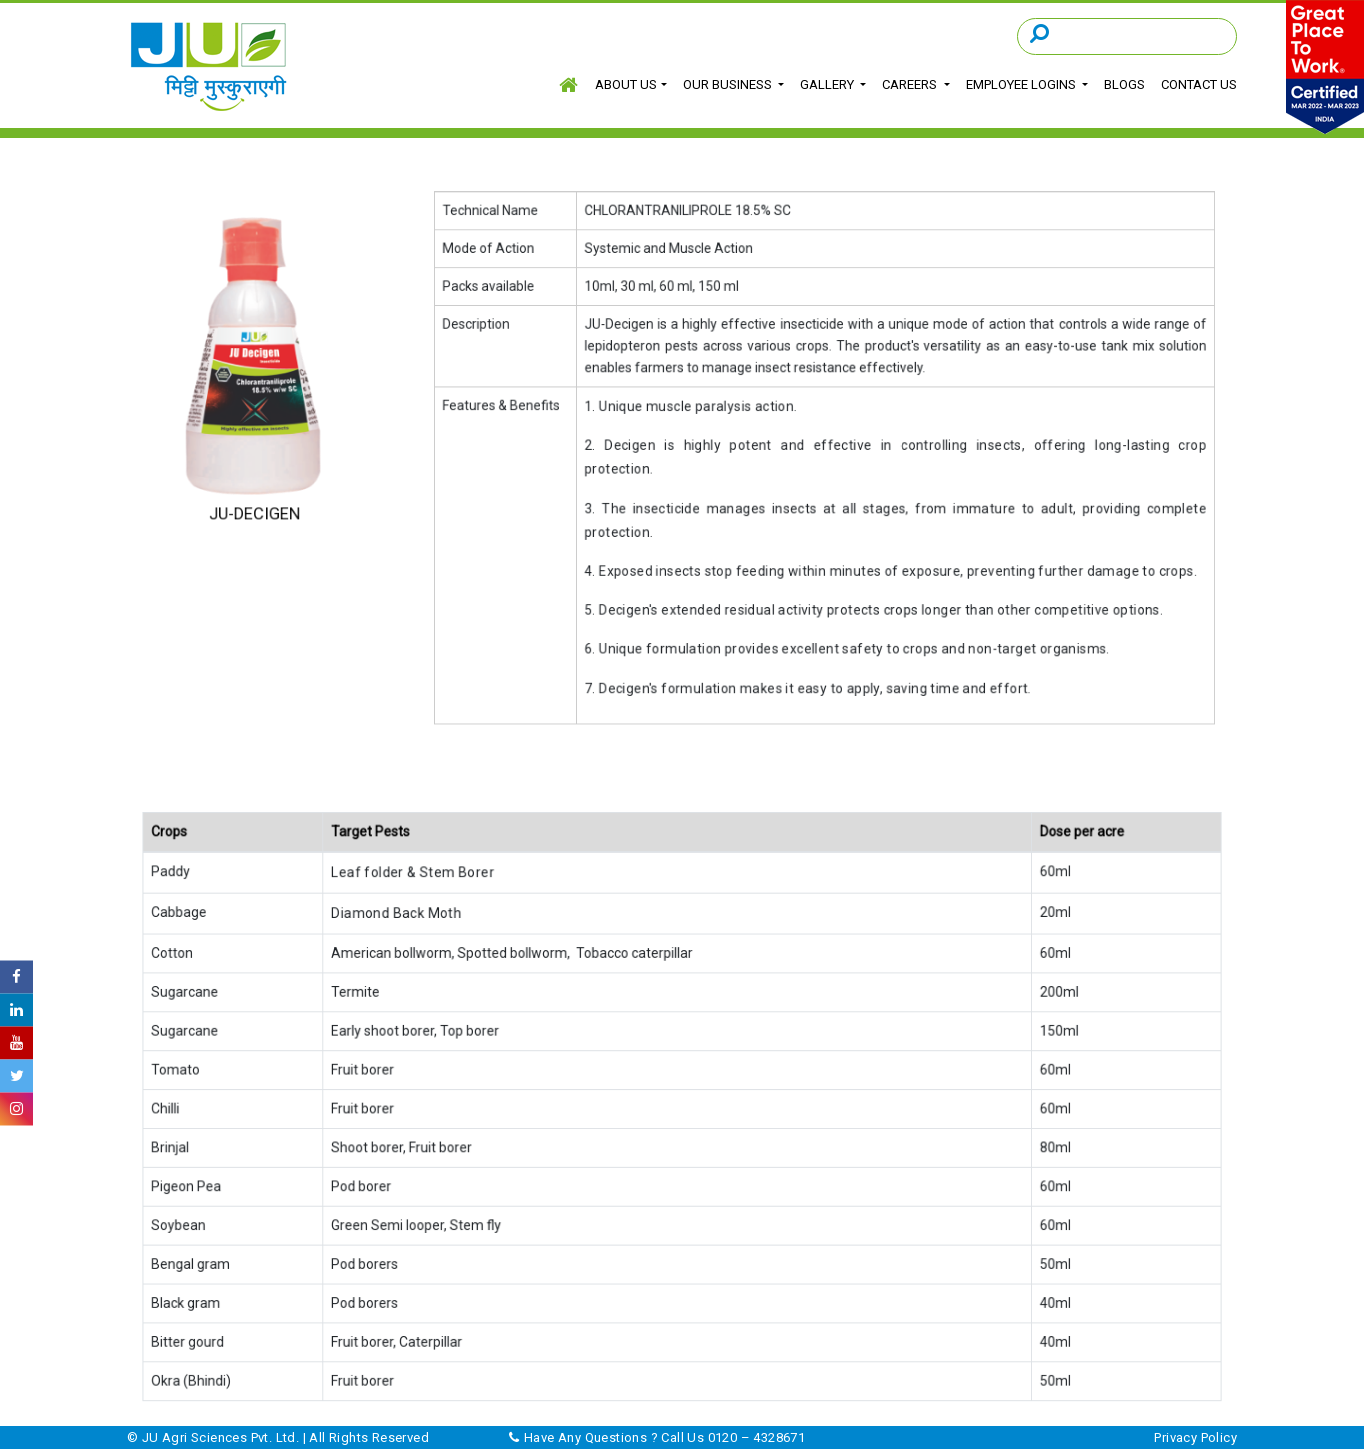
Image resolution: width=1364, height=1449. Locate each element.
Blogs (1122, 84)
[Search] (1127, 36)
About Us (628, 84)
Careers (911, 84)
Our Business (729, 84)
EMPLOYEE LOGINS (1021, 84)
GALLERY (828, 84)
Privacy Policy (1195, 1437)
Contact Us (1195, 84)
